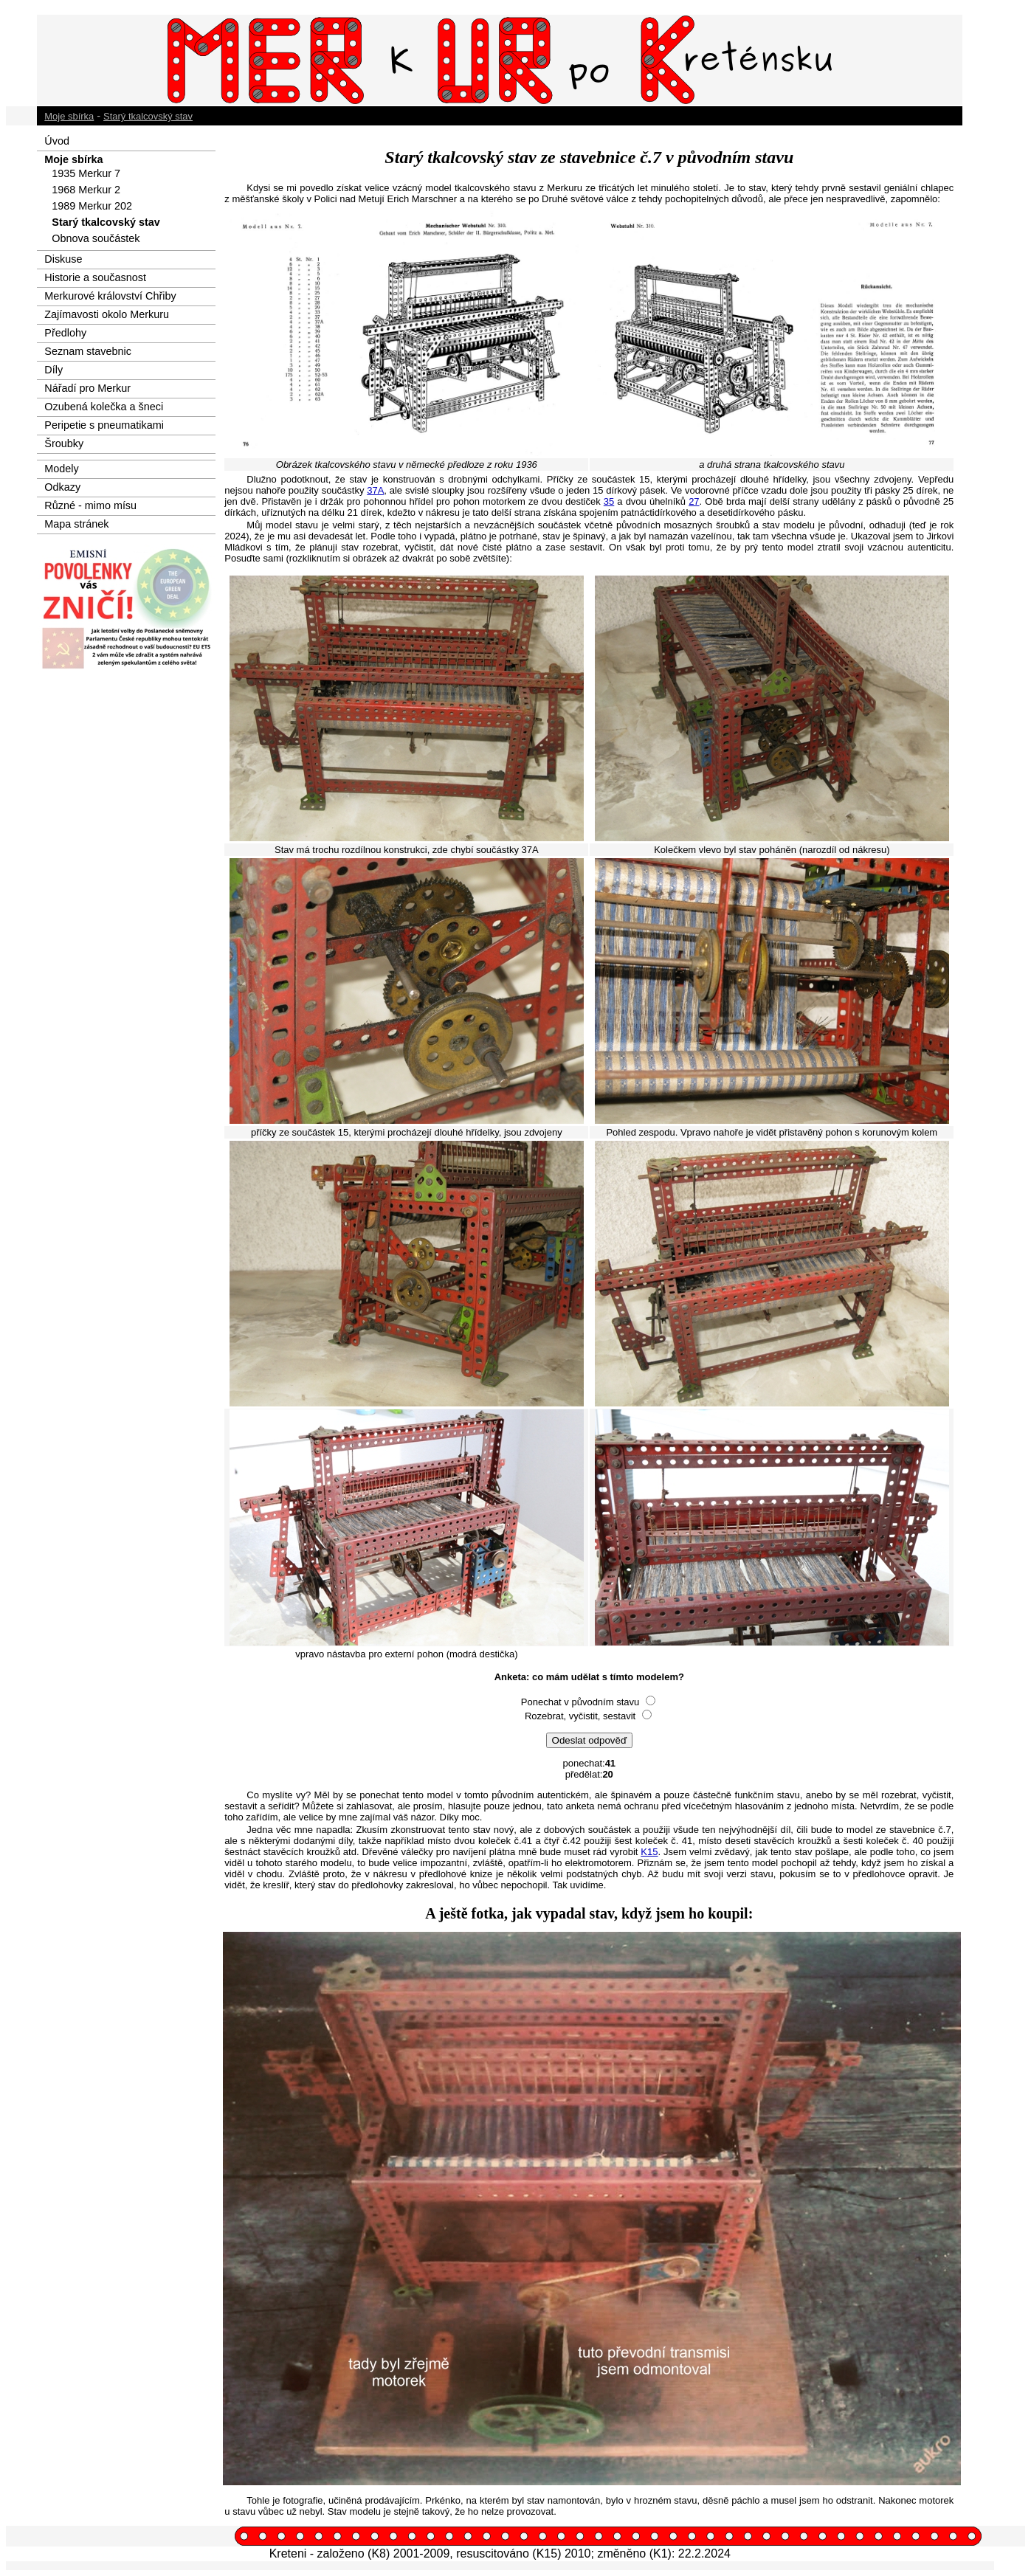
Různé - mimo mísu (90, 505)
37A (375, 490)
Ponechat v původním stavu (580, 1701)
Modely (61, 468)
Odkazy (62, 487)
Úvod (56, 141)
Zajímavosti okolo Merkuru (106, 314)
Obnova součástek (95, 238)
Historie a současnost (95, 277)
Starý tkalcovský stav (148, 116)
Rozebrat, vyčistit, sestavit (581, 1716)
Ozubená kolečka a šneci (103, 406)
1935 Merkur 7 (86, 173)
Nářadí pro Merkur (87, 388)
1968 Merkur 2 (86, 190)
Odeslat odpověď (589, 1740)
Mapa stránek (76, 524)
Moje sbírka (69, 116)
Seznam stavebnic (87, 351)
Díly (53, 370)
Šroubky (63, 443)
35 (609, 501)
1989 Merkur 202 (92, 206)
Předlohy (65, 333)
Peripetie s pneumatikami (104, 425)
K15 (649, 1851)
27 (694, 501)
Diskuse (63, 259)
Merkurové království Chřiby (110, 296)
